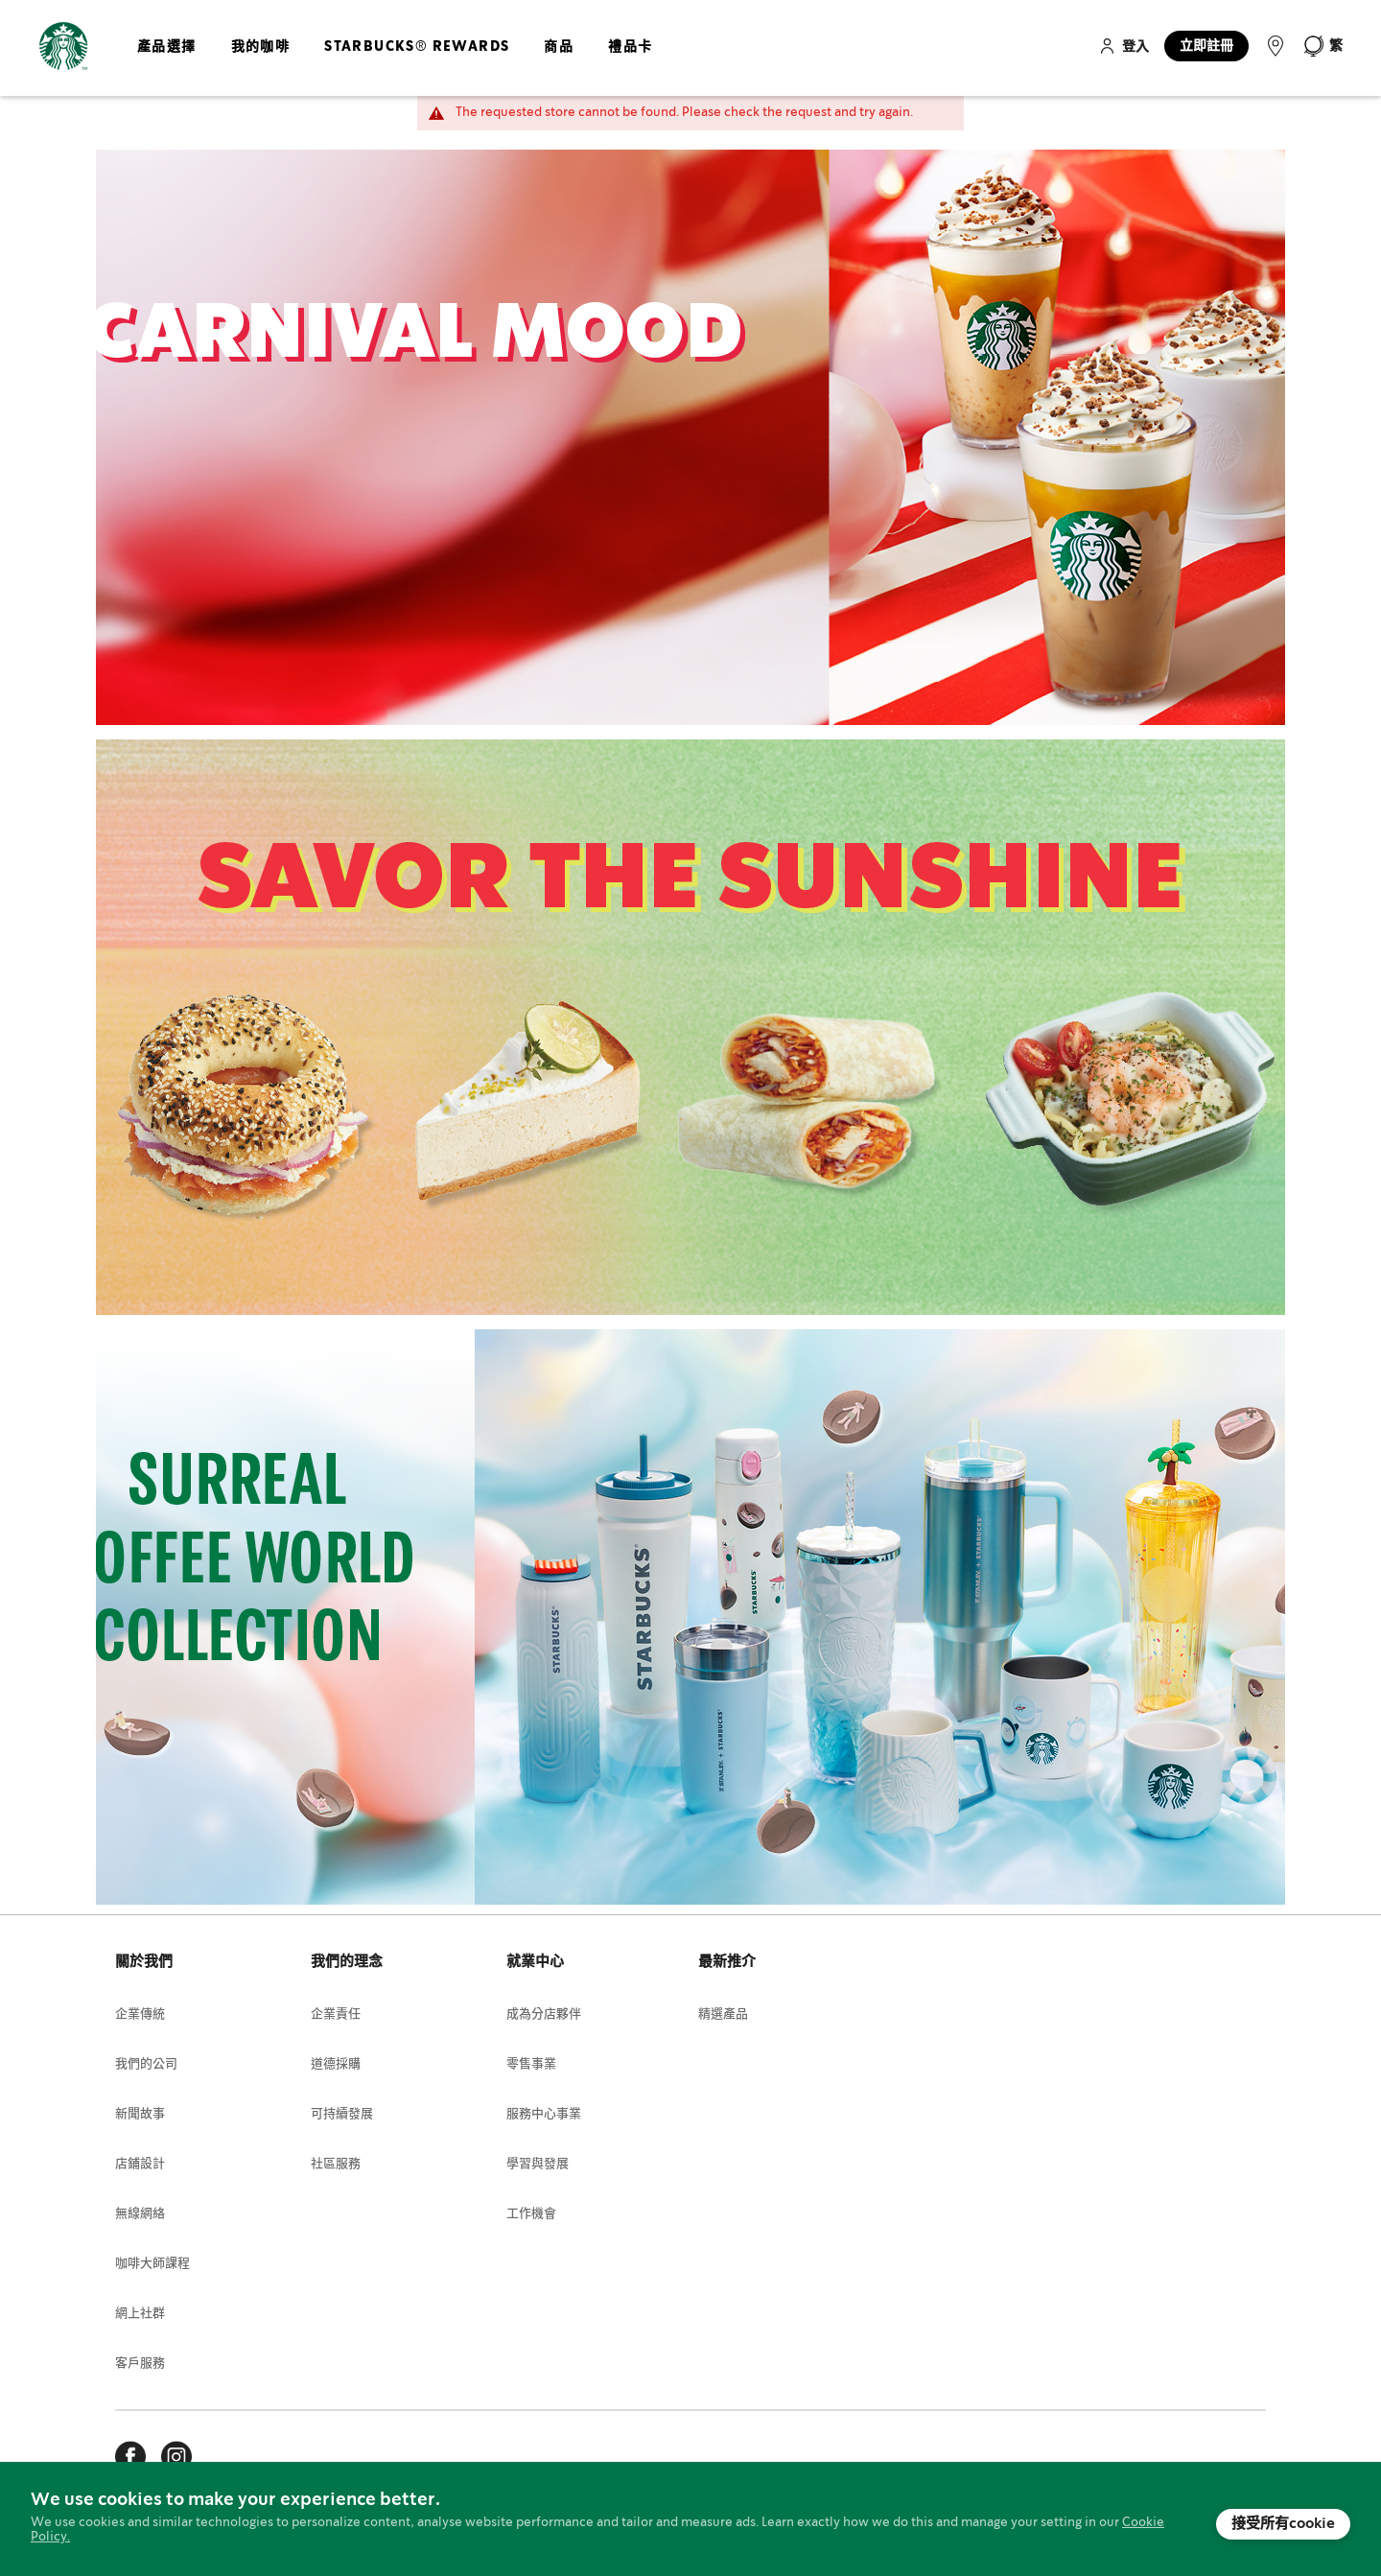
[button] (1322, 46)
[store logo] (63, 46)
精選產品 (723, 2014)
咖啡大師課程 (152, 2264)
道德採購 (336, 2064)
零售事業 (531, 2064)
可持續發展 (342, 2114)
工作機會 (531, 2214)
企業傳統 (140, 2014)
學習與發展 (537, 2164)
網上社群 (140, 2313)
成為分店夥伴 (543, 2014)
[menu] (390, 62)
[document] (690, 2519)
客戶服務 (140, 2363)
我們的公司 (146, 2064)
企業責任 (336, 2014)
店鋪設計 (140, 2164)
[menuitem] (167, 62)
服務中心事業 (543, 2114)
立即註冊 (1206, 46)
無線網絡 (140, 2214)
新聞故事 (140, 2114)
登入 (1135, 47)
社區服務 (336, 2164)
